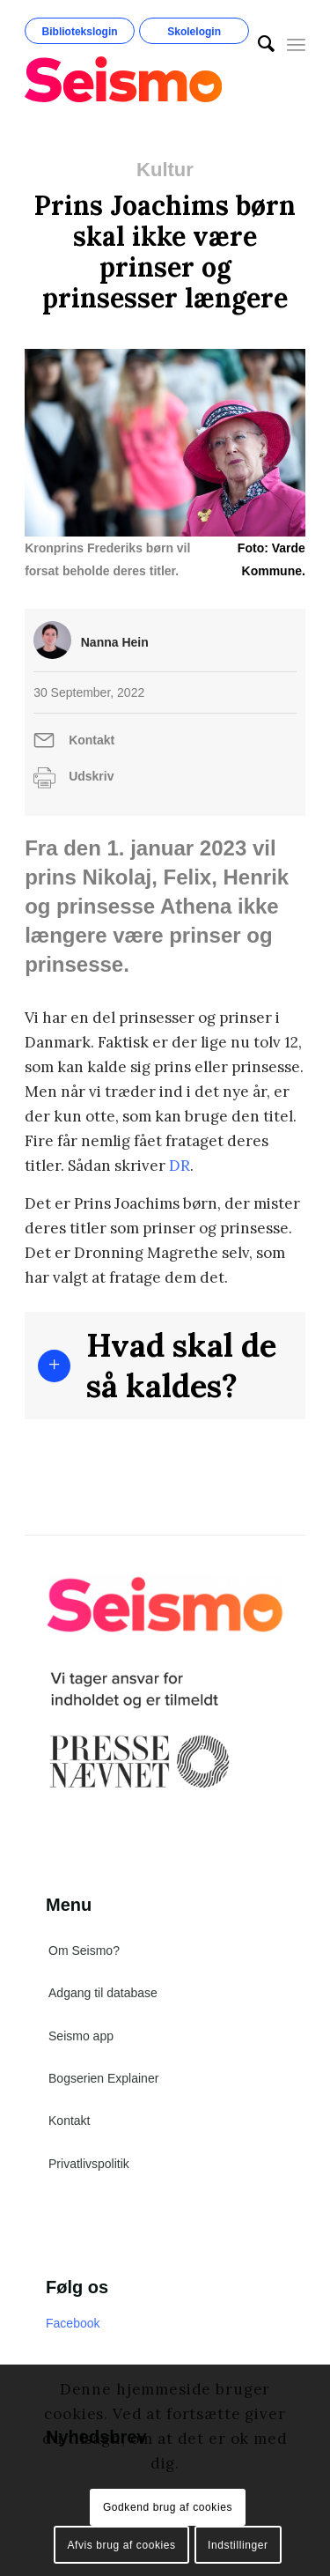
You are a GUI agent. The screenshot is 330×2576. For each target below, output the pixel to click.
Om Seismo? (84, 1950)
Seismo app (81, 2036)
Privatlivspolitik (88, 2164)
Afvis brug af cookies (121, 2545)
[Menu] (296, 44)
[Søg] (257, 44)
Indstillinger (238, 2545)
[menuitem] (257, 44)
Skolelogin (194, 32)
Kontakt (91, 740)
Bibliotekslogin (80, 32)
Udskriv (91, 776)
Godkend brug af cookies (167, 2507)
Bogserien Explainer (103, 2078)
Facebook (72, 2323)
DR (179, 1165)
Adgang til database (103, 1993)
